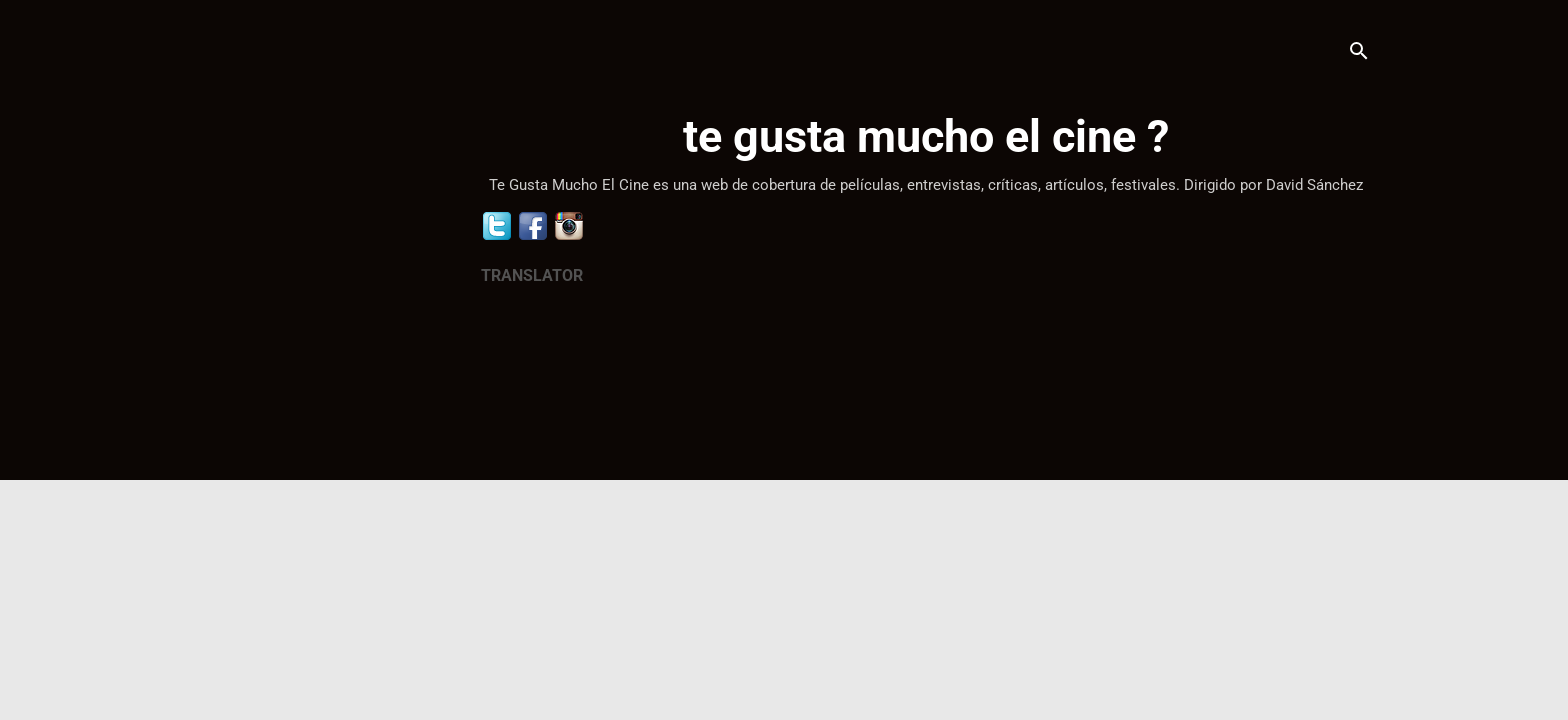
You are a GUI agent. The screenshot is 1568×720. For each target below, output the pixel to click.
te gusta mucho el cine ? (926, 136)
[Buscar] (1359, 54)
